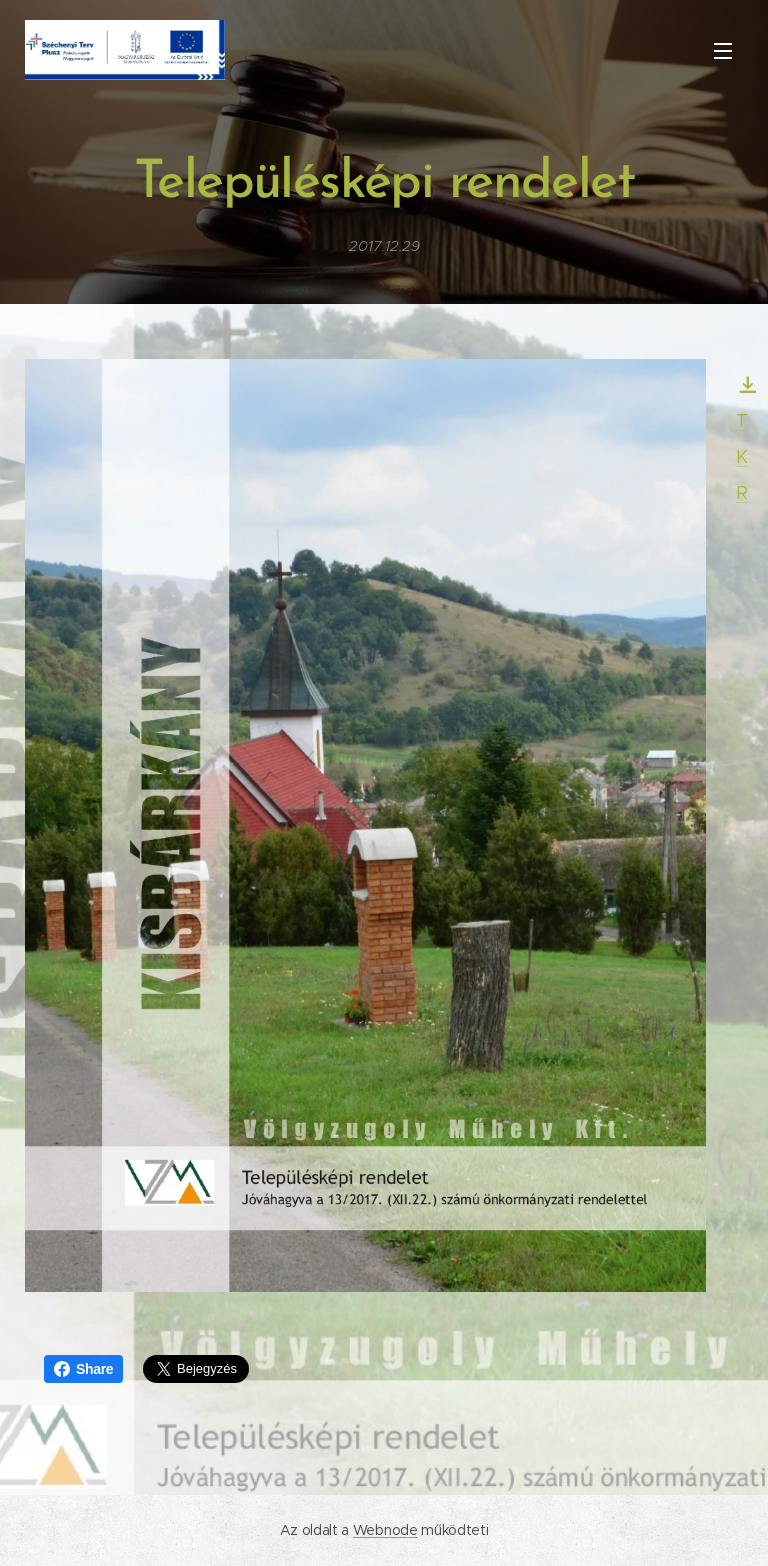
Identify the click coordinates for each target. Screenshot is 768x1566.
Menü (723, 51)
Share (83, 1369)
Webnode (385, 1530)
